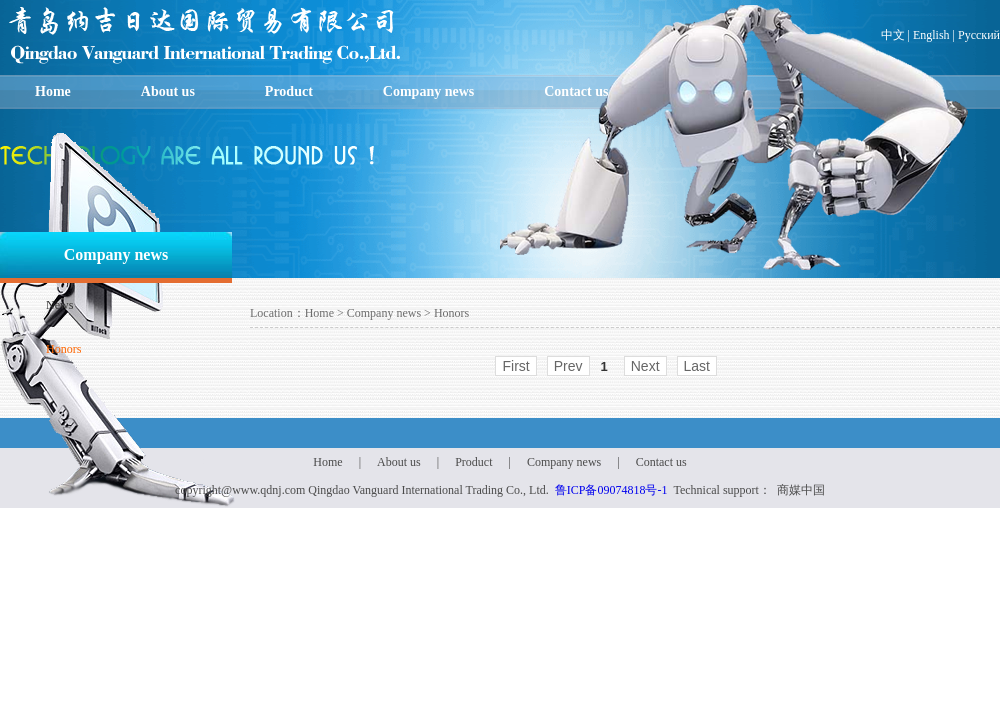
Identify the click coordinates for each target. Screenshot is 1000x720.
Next (645, 366)
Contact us (576, 91)
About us (168, 91)
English (931, 35)
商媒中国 (801, 490)
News (59, 305)
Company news (428, 91)
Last (697, 366)
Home (53, 91)
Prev (568, 366)
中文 (893, 35)
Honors (63, 349)
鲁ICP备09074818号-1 (611, 490)
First (515, 366)
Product (289, 91)
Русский (979, 35)
